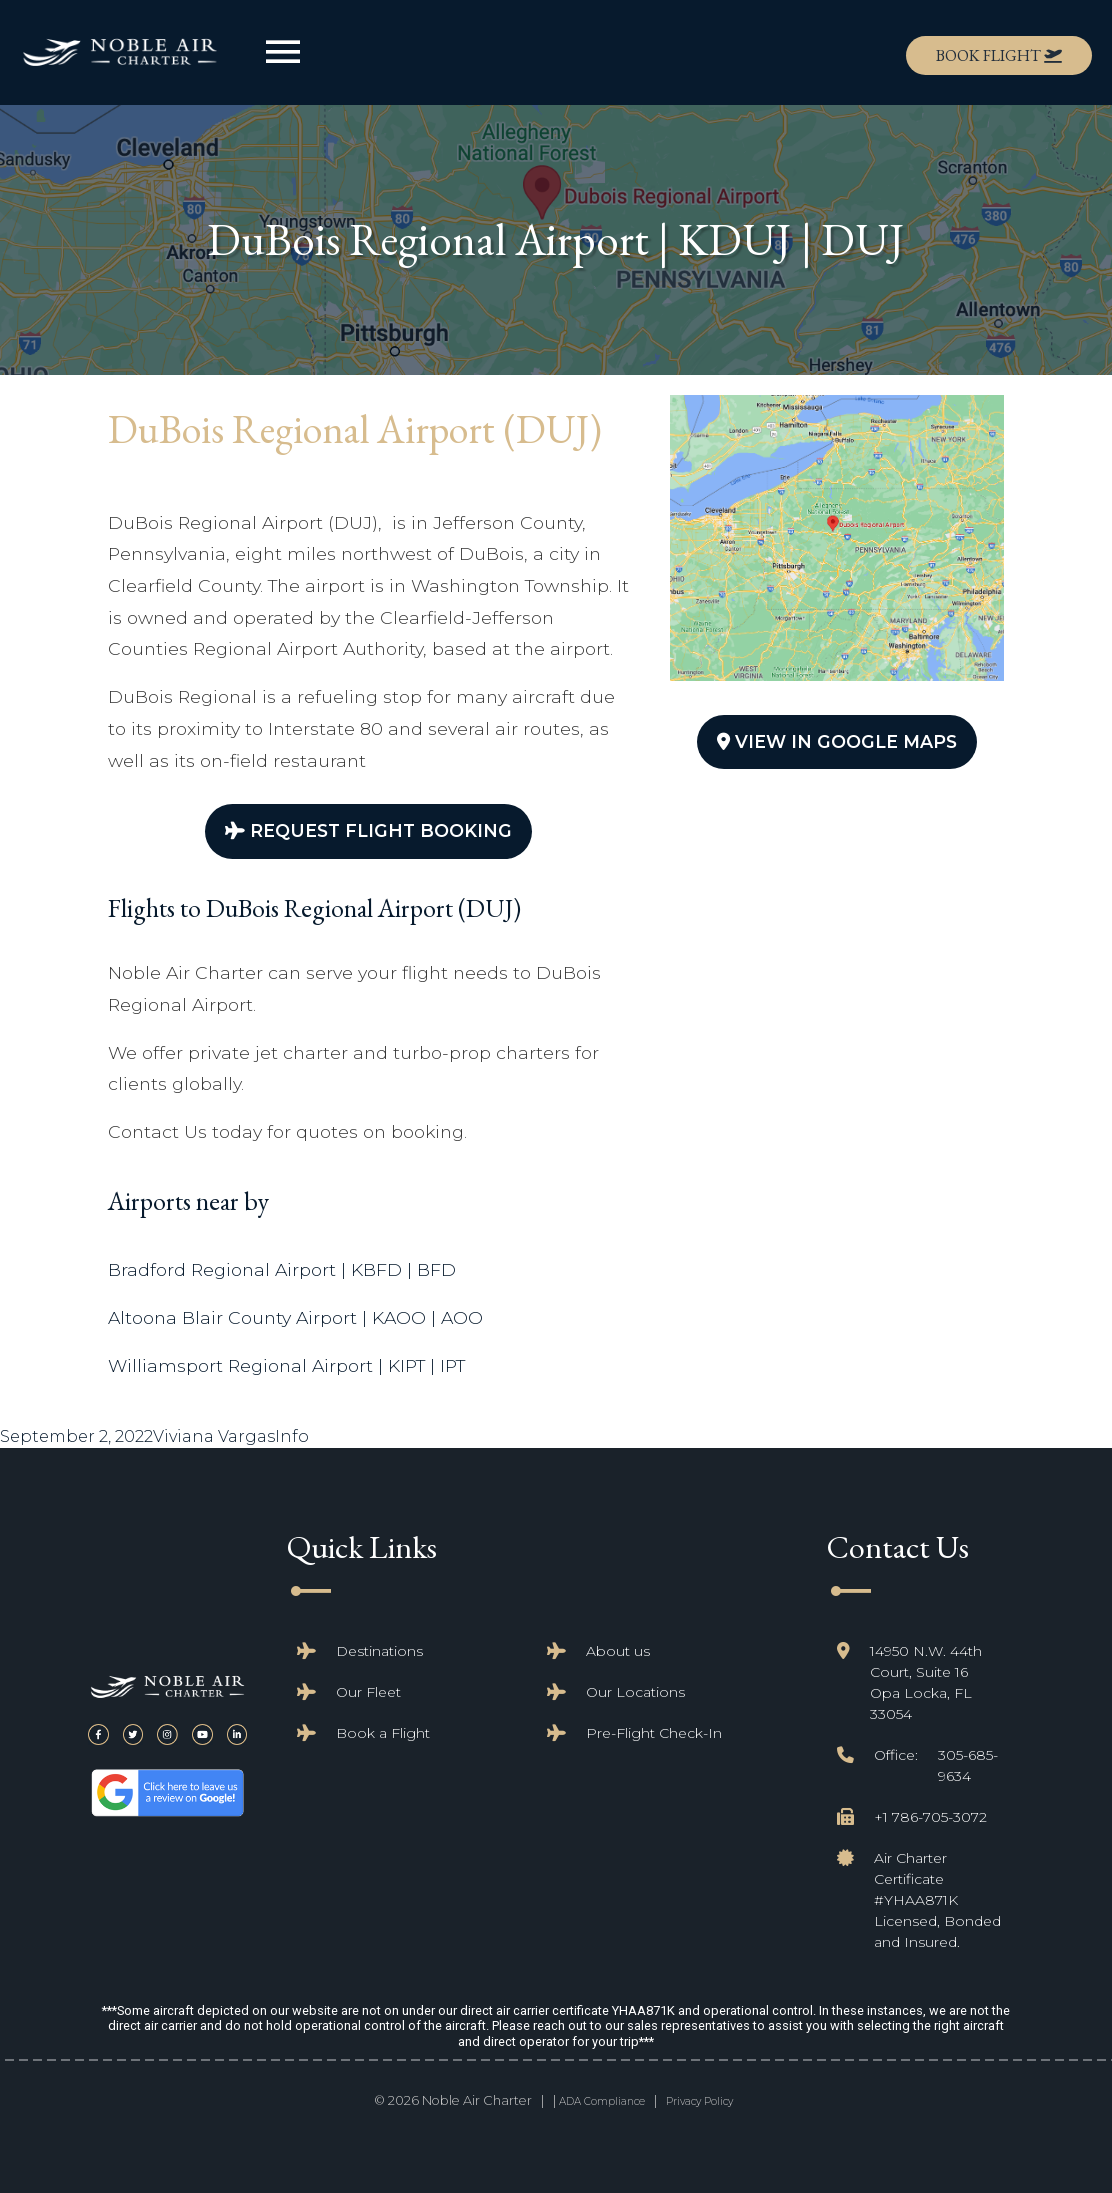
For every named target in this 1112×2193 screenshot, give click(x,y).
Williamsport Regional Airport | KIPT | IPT (286, 1365)
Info (292, 1436)
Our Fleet (368, 1692)
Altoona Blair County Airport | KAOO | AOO (295, 1317)
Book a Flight (383, 1733)
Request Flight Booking (368, 830)
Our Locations (635, 1692)
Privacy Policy (699, 2101)
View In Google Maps (837, 741)
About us (618, 1651)
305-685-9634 (968, 1765)
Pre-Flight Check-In (654, 1733)
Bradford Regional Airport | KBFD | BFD (282, 1269)
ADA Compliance (602, 2101)
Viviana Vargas (214, 1436)
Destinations (379, 1651)
